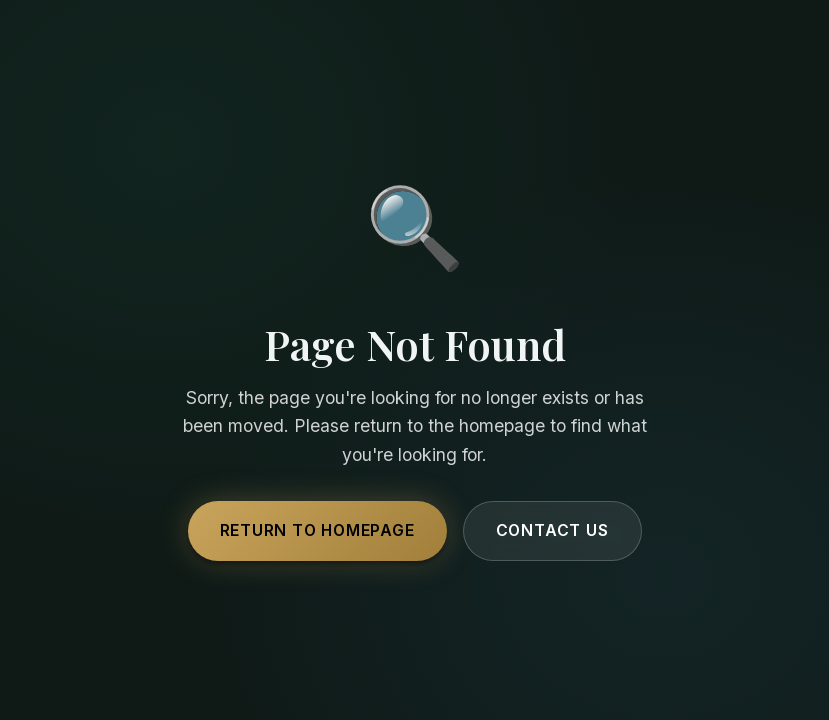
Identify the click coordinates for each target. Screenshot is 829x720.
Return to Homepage (317, 530)
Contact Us (552, 530)
